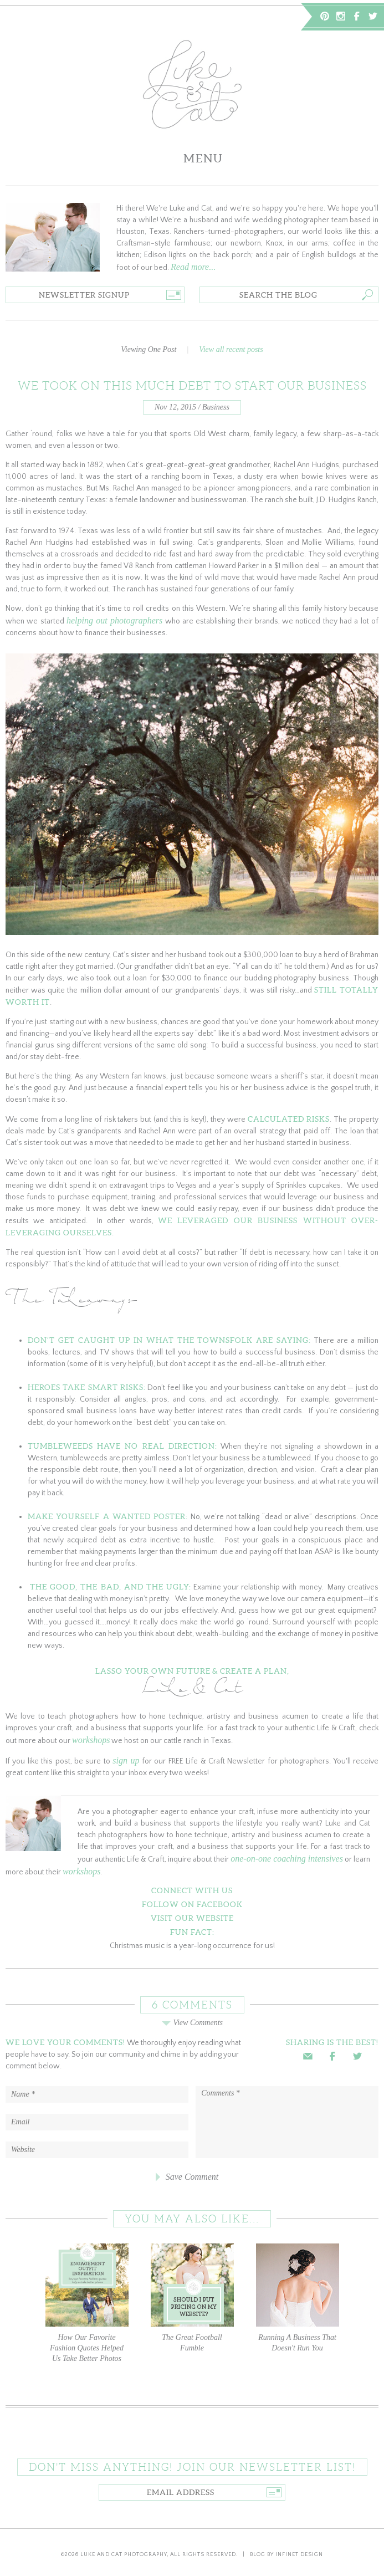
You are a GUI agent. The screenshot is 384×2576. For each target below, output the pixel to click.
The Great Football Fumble (192, 2297)
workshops (91, 1740)
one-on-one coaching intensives (287, 1858)
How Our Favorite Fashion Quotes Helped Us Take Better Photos (87, 2303)
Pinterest (325, 16)
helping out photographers (114, 620)
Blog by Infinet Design (286, 2555)
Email (308, 2056)
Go (174, 294)
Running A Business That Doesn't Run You (297, 2297)
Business (215, 407)
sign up (125, 1760)
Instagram (341, 16)
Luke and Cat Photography (123, 2555)
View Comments (192, 2022)
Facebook (357, 16)
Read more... (193, 267)
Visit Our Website (192, 1918)
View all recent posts (231, 349)
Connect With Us (192, 1890)
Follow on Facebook (192, 1904)
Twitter (373, 16)
